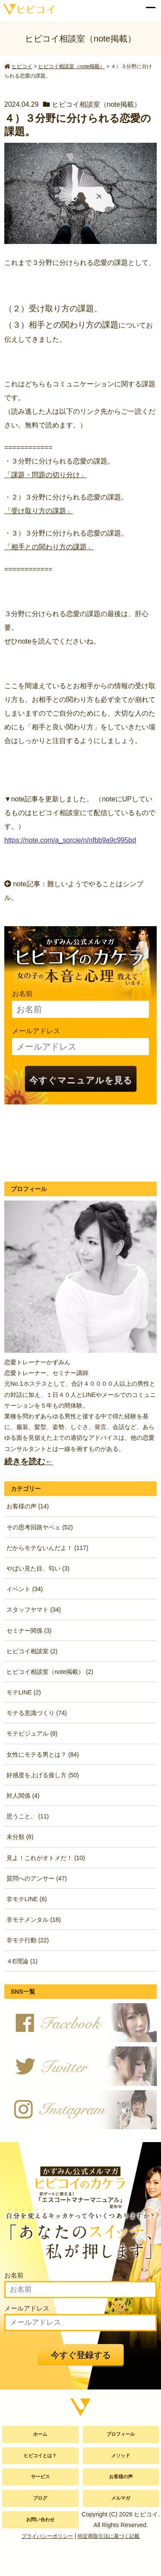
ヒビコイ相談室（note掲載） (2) (49, 1671)
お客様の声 (121, 2476)
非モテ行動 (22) (27, 1940)
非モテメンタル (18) (33, 1919)
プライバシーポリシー (47, 2536)
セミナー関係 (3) (29, 1630)
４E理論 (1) (21, 1961)
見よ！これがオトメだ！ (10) (45, 1857)
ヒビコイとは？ (40, 2455)
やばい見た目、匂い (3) (38, 1568)
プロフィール (120, 2434)
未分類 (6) (19, 1836)
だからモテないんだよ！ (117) (47, 1547)
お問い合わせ (40, 2519)
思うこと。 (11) (27, 1816)
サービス (40, 2476)
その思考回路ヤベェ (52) (39, 1527)
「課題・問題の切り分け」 (45, 474)
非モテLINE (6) (26, 1899)
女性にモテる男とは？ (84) (42, 1754)
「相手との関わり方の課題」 (49, 547)
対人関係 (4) (22, 1795)
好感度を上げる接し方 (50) (42, 1775)
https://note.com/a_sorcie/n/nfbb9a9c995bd (70, 840)
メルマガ (120, 2498)
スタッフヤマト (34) (33, 1609)
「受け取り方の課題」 (38, 511)
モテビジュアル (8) (32, 1733)
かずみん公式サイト (27, 8)
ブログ (40, 2498)
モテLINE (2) (23, 1692)
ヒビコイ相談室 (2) (32, 1651)
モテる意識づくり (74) (36, 1712)
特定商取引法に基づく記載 (109, 2536)
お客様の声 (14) (27, 1506)
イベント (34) (24, 1589)
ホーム (40, 2434)
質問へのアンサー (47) (36, 1878)
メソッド (120, 2455)
